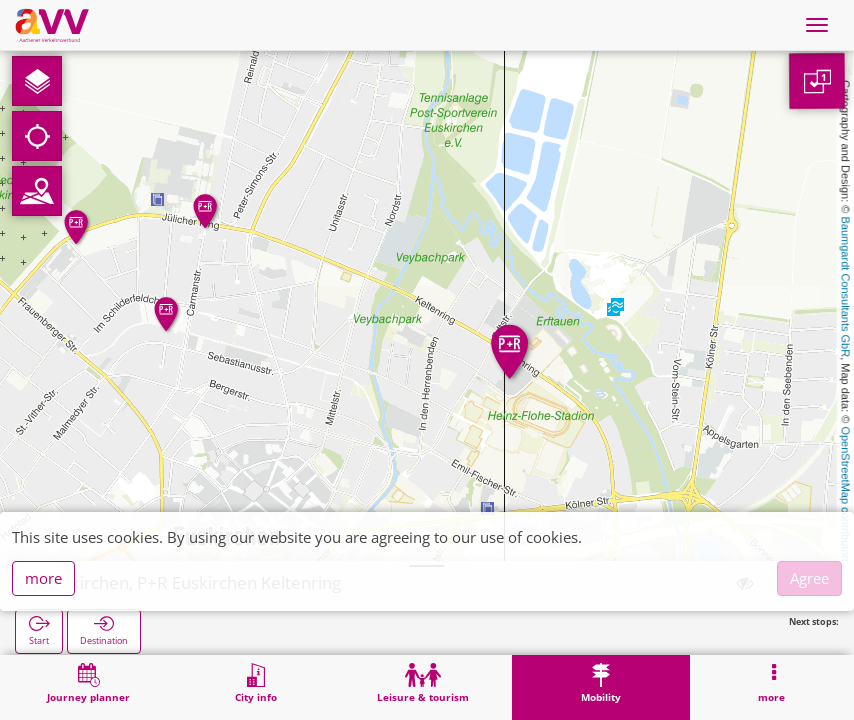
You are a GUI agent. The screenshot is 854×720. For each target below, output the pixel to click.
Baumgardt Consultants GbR (846, 287)
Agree (809, 578)
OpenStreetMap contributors (846, 495)
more (43, 578)
